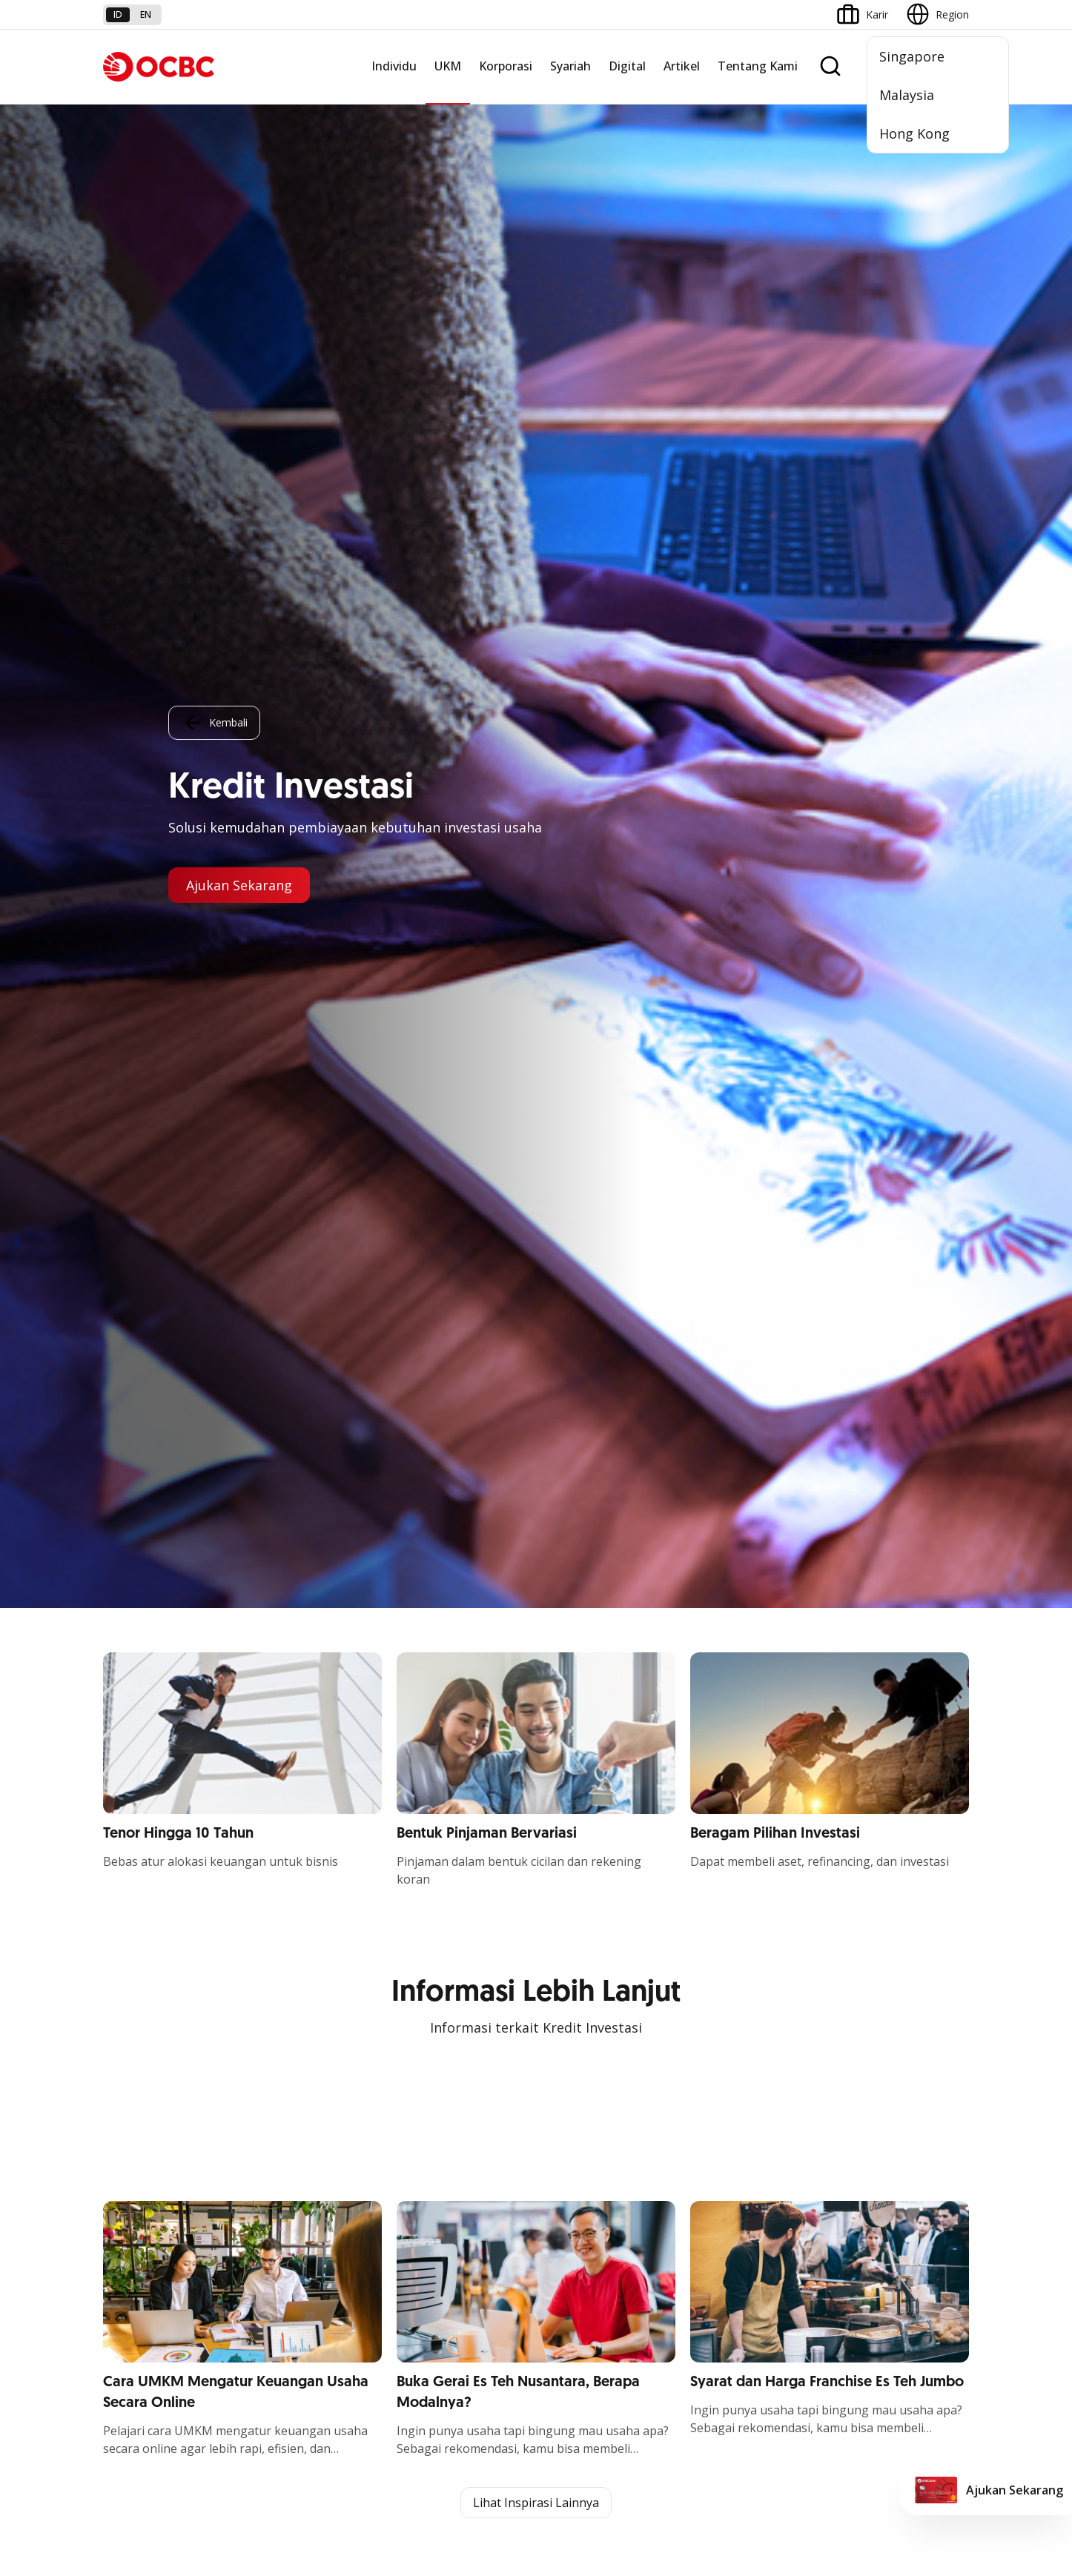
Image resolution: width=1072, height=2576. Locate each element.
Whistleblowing (751, 2448)
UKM (447, 66)
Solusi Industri (283, 2088)
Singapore (911, 56)
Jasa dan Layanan (145, 2252)
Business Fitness (143, 2088)
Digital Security (285, 2332)
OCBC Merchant (582, 2132)
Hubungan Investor (735, 1981)
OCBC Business (580, 2052)
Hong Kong (914, 133)
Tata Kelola (717, 2008)
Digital (627, 66)
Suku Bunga (131, 2332)
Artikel (682, 66)
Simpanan (420, 1928)
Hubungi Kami (430, 2313)
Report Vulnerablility (921, 2448)
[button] (943, 2278)
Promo (119, 2225)
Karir (261, 2278)
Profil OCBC (718, 1954)
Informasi (713, 1928)
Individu (394, 66)
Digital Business (141, 2034)
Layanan (417, 1981)
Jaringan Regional (291, 2115)
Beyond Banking (142, 2061)
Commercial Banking (299, 1928)
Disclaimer (562, 2448)
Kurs (114, 2305)
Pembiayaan (426, 1954)
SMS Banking (574, 2079)
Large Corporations (296, 1954)
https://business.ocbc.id (244, 1617)
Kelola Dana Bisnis (148, 1981)
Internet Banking (583, 2026)
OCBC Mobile (575, 1928)
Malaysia (906, 95)
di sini (221, 2493)
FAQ (260, 2252)
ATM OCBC (570, 1954)
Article (264, 2305)
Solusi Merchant (582, 2106)
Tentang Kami (758, 66)
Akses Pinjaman (141, 2008)
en (145, 14)
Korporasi (505, 66)
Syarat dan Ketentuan (302, 2225)
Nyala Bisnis (132, 1928)
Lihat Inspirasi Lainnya (536, 895)
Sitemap (830, 2448)
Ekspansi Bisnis (286, 1981)
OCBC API (567, 2159)
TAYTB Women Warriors (162, 1954)
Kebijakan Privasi (651, 2448)
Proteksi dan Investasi (449, 2008)
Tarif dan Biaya (139, 2278)
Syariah (570, 66)
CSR (699, 2034)
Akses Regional (139, 2115)
